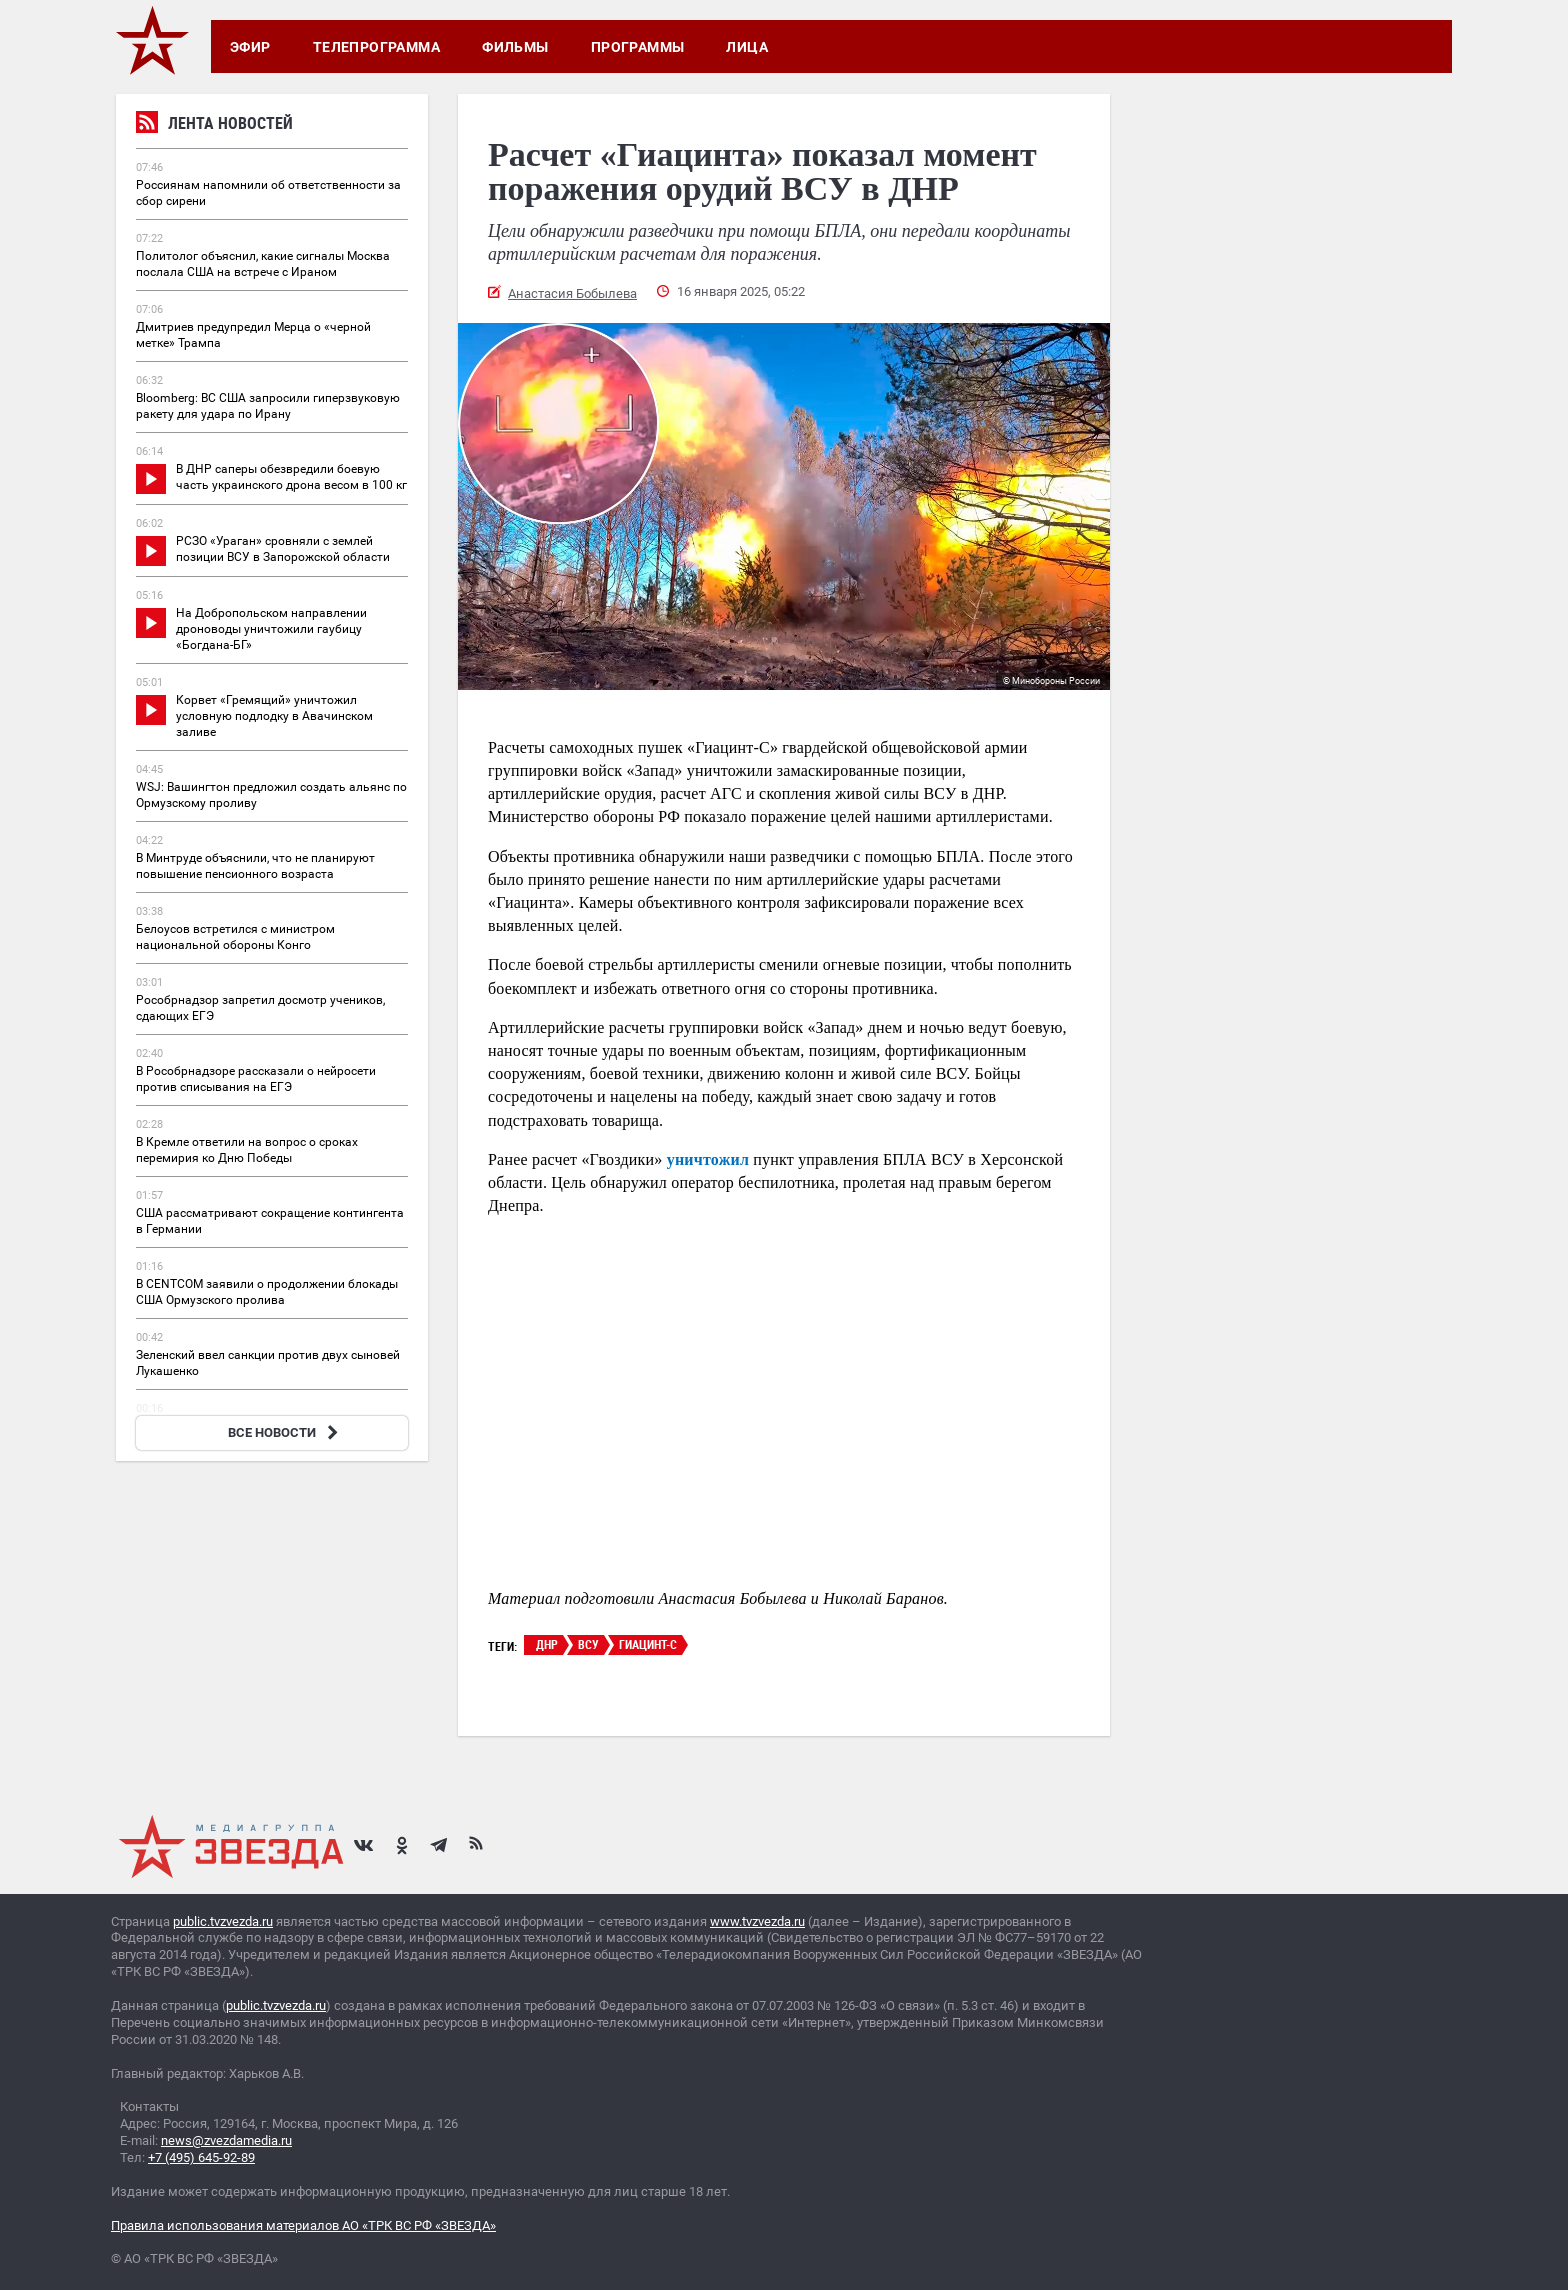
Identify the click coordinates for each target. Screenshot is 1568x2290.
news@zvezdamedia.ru (226, 2140)
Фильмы (515, 47)
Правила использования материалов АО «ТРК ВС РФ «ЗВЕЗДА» (303, 2225)
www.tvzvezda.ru (757, 1921)
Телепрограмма (376, 47)
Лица (747, 47)
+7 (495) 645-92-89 (201, 2157)
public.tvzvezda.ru (223, 1921)
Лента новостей (214, 125)
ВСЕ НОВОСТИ (285, 1432)
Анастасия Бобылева (572, 293)
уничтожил (708, 1159)
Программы (638, 47)
